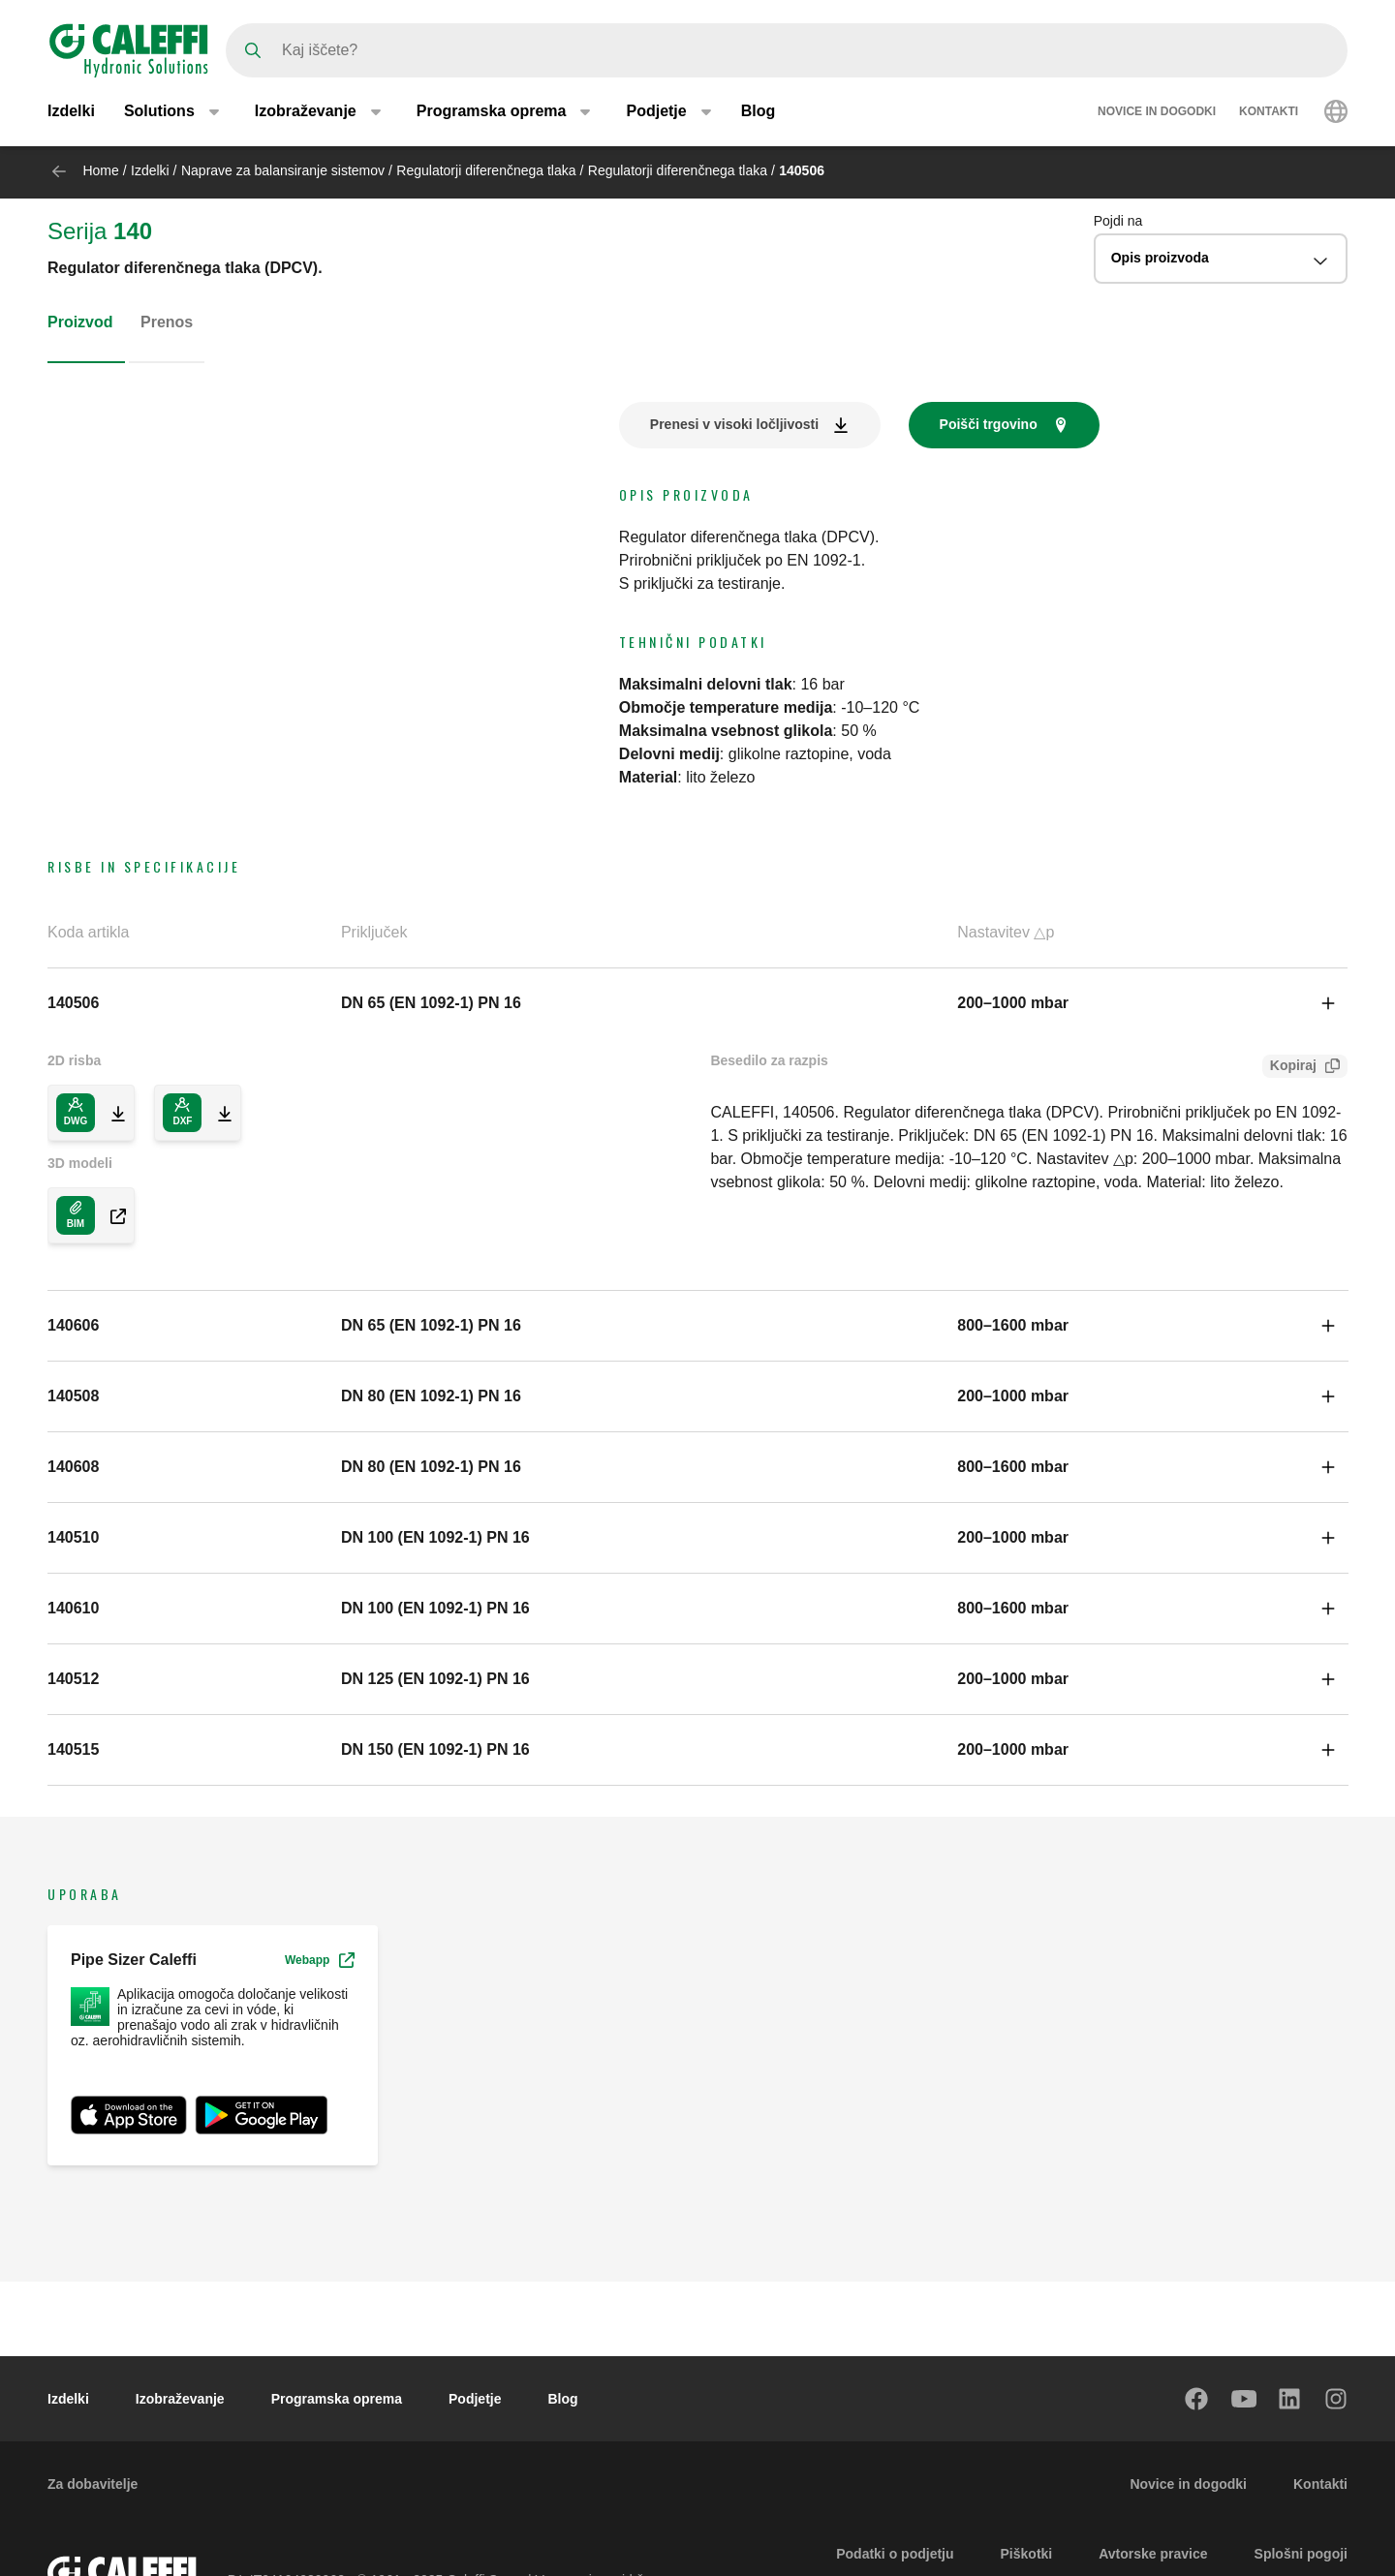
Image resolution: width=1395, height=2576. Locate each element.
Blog (758, 114)
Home (100, 170)
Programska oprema (336, 2399)
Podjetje (475, 2399)
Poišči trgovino (989, 424)
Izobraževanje (180, 2399)
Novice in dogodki (1157, 114)
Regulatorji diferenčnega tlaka (485, 170)
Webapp (320, 1960)
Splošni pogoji (1301, 2553)
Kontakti (1268, 114)
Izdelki (71, 114)
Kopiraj (1289, 1068)
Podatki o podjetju (894, 2553)
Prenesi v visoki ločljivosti (734, 424)
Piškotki (1027, 2553)
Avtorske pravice (1153, 2553)
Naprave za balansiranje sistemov (283, 170)
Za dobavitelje (92, 2484)
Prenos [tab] (166, 322)
